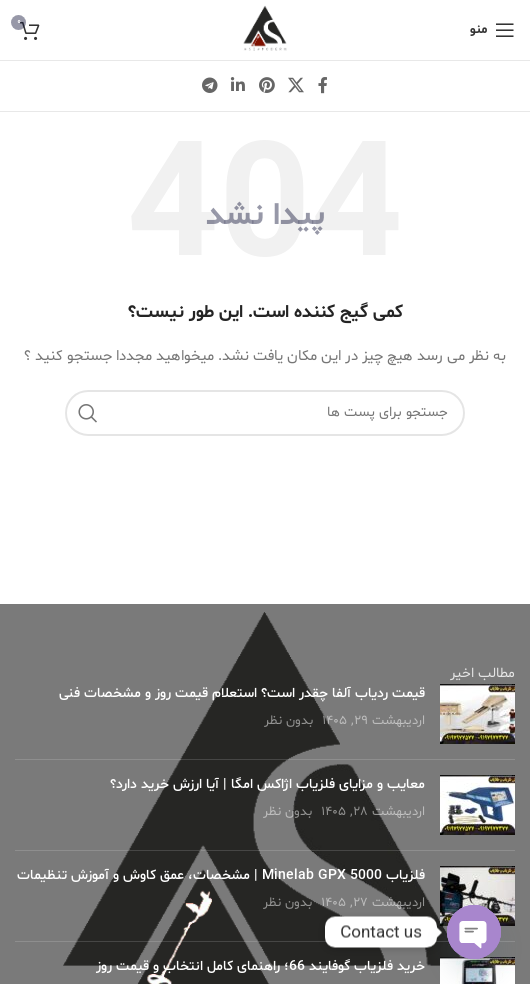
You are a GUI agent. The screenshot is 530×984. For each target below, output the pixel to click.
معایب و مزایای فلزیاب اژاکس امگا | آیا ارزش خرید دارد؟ (267, 784)
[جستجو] (265, 413)
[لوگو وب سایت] (265, 30)
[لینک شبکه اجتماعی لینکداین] (238, 86)
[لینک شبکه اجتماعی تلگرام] (209, 86)
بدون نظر (288, 721)
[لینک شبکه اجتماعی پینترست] (266, 86)
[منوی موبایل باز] (492, 30)
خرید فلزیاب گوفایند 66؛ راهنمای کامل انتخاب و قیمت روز (260, 966)
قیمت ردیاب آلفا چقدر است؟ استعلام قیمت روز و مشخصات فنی (242, 693)
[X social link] (295, 86)
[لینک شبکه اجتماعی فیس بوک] (323, 86)
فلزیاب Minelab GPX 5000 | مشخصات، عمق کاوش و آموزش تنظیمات (221, 875)
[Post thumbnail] (477, 714)
